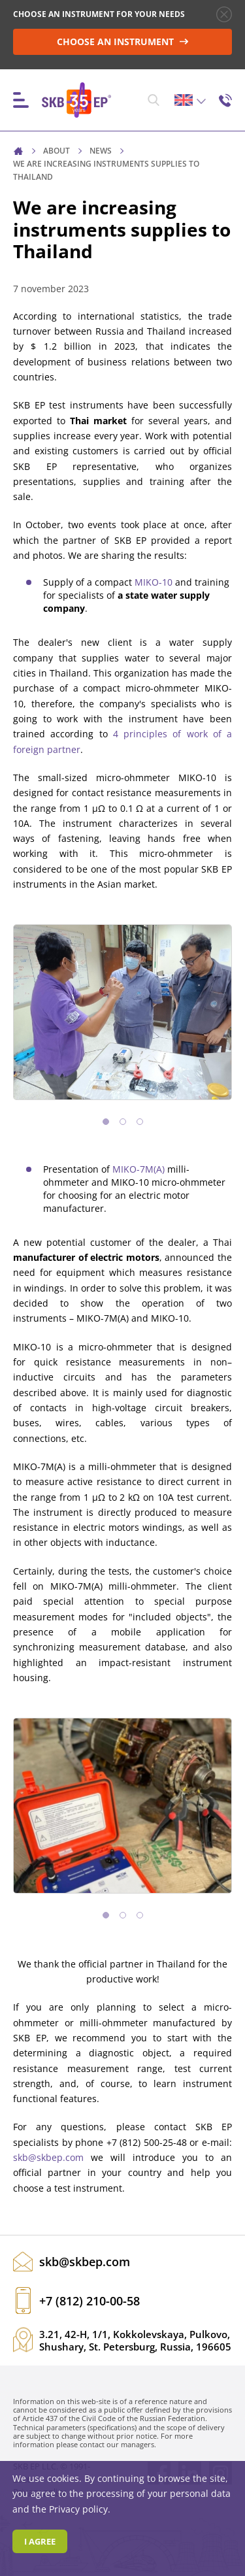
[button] (106, 1121)
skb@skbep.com (48, 2157)
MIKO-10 (153, 582)
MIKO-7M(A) (138, 1169)
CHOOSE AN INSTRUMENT (123, 41)
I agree (40, 2541)
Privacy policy (78, 2509)
